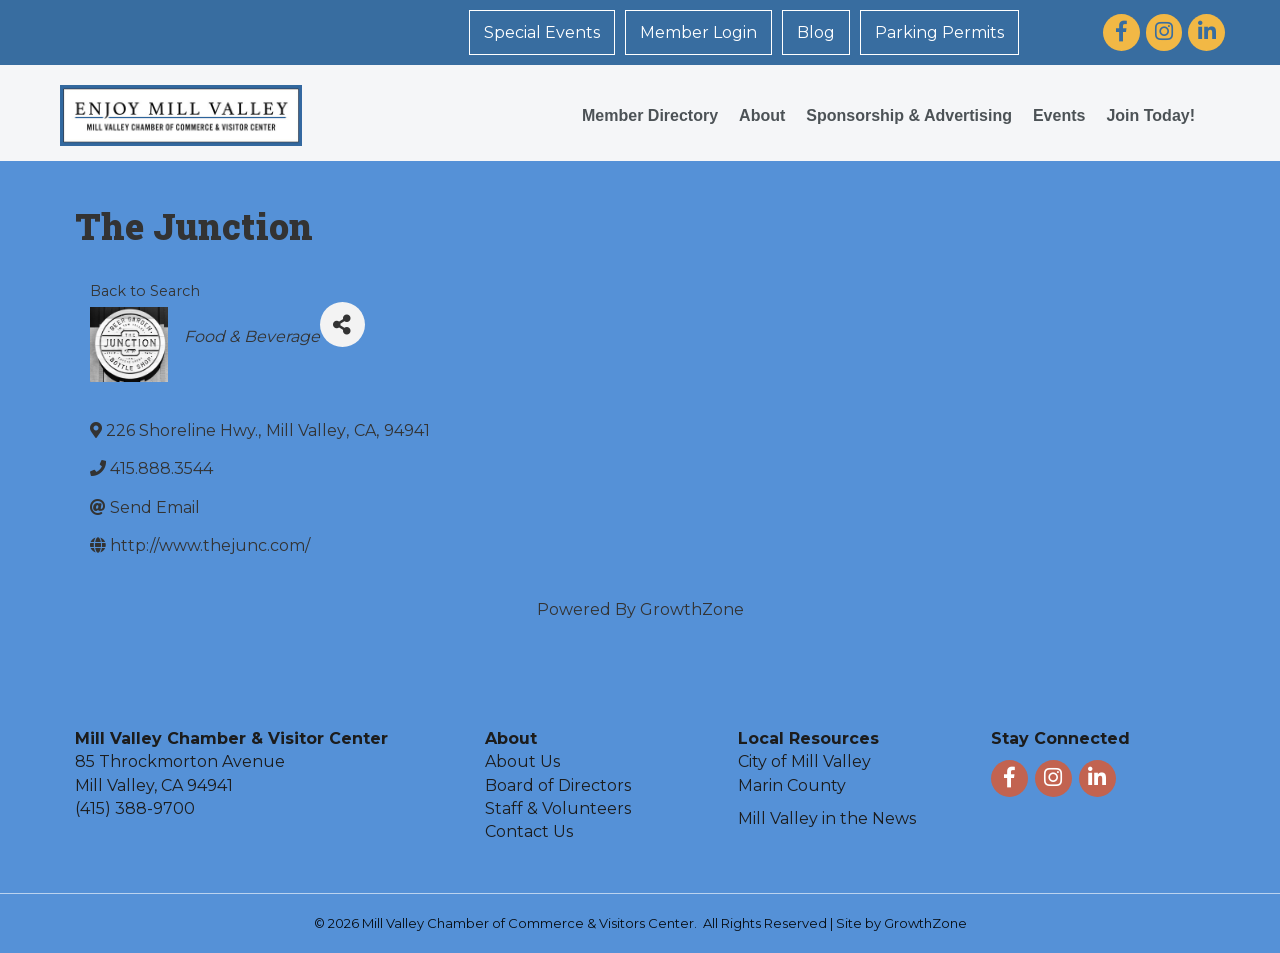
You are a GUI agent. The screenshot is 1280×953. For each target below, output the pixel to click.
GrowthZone (692, 609)
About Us (522, 761)
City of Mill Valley (804, 761)
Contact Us (529, 831)
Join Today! (1150, 115)
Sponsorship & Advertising (909, 115)
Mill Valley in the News (827, 818)
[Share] (342, 324)
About (762, 115)
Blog (816, 32)
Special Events (542, 32)
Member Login (698, 32)
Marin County (792, 785)
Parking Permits (939, 32)
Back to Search (145, 291)
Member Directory (650, 115)
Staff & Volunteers (558, 808)
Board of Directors (558, 785)
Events (1059, 115)
